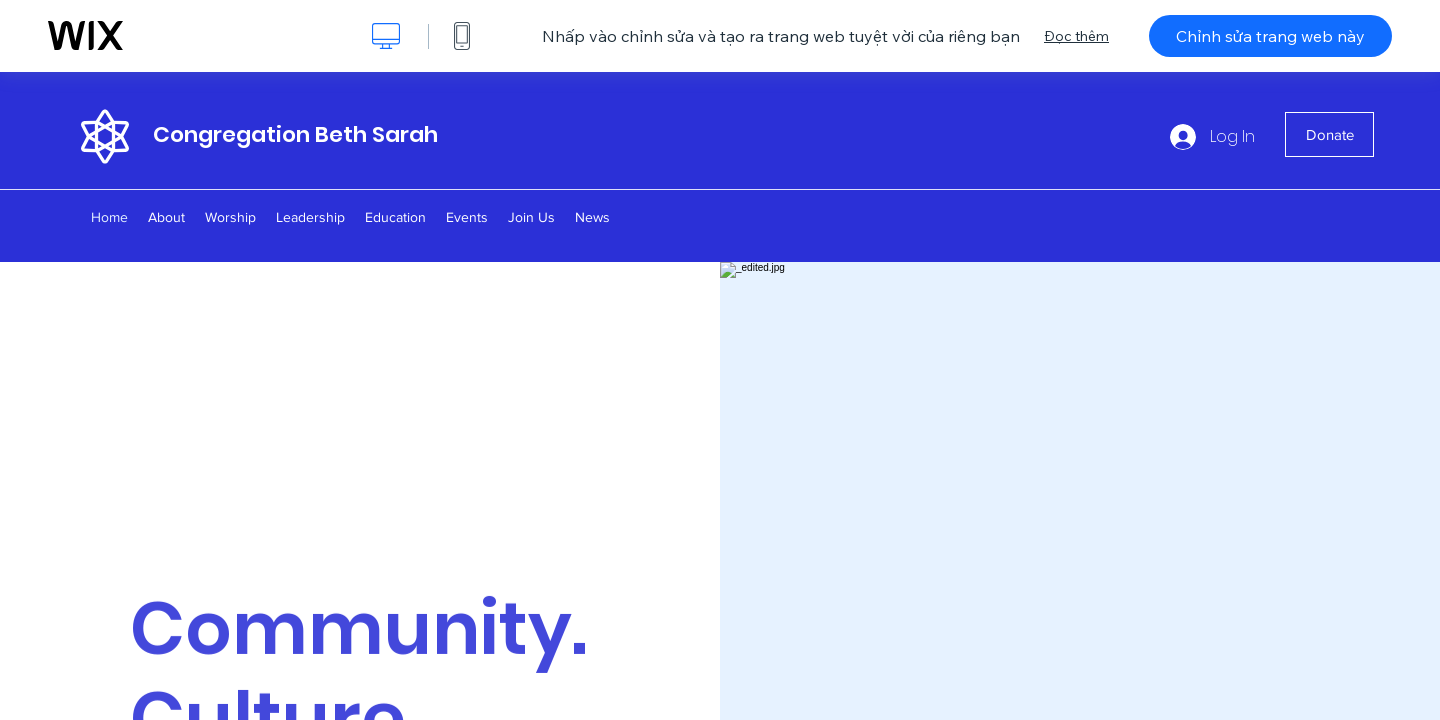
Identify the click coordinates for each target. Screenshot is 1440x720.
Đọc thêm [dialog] (1076, 36)
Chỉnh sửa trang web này (1270, 36)
